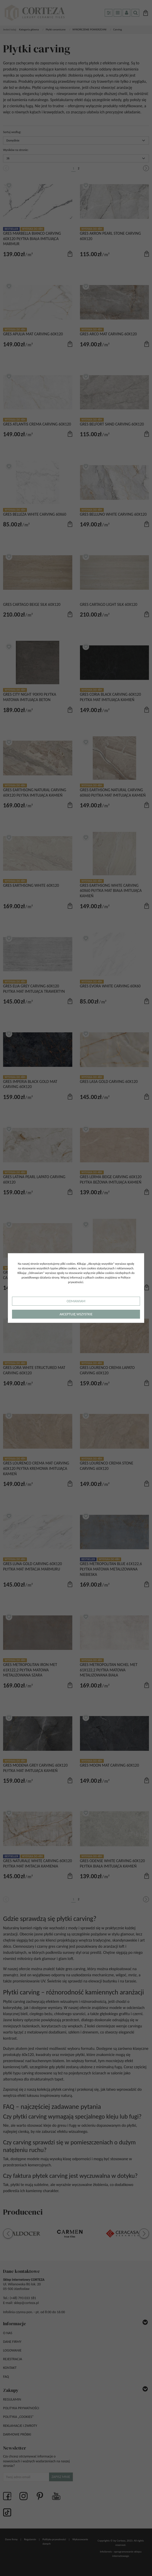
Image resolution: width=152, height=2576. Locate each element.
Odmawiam (76, 1301)
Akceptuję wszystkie (76, 1314)
